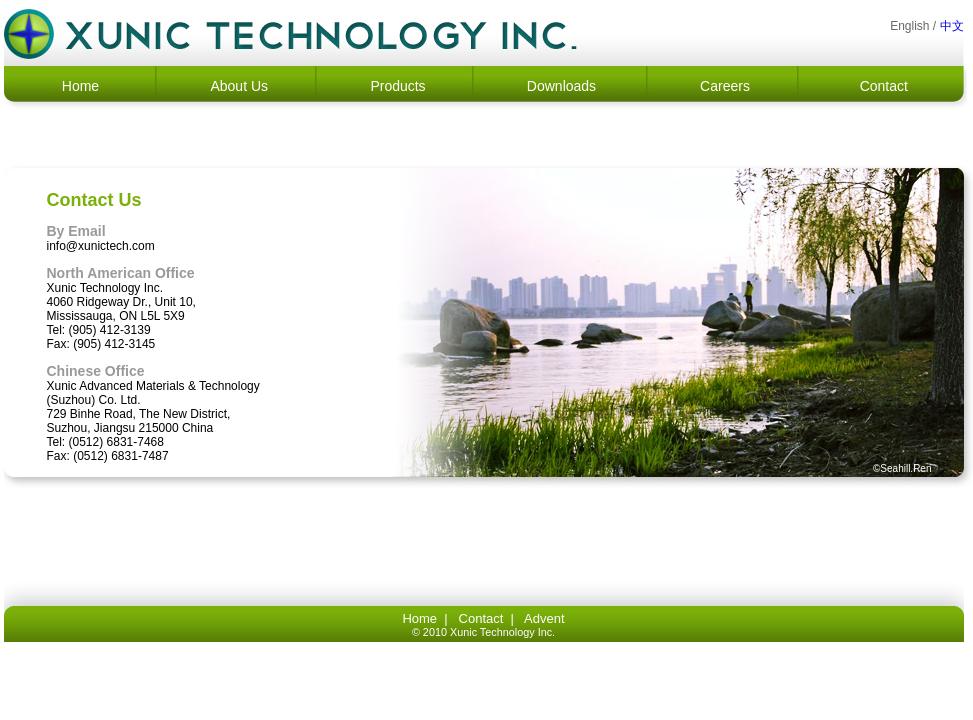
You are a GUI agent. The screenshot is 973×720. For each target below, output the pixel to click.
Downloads (561, 86)
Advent (544, 618)
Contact (884, 86)
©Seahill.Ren (902, 468)
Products (397, 86)
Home (80, 86)
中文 (952, 26)
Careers (725, 86)
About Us (239, 86)
